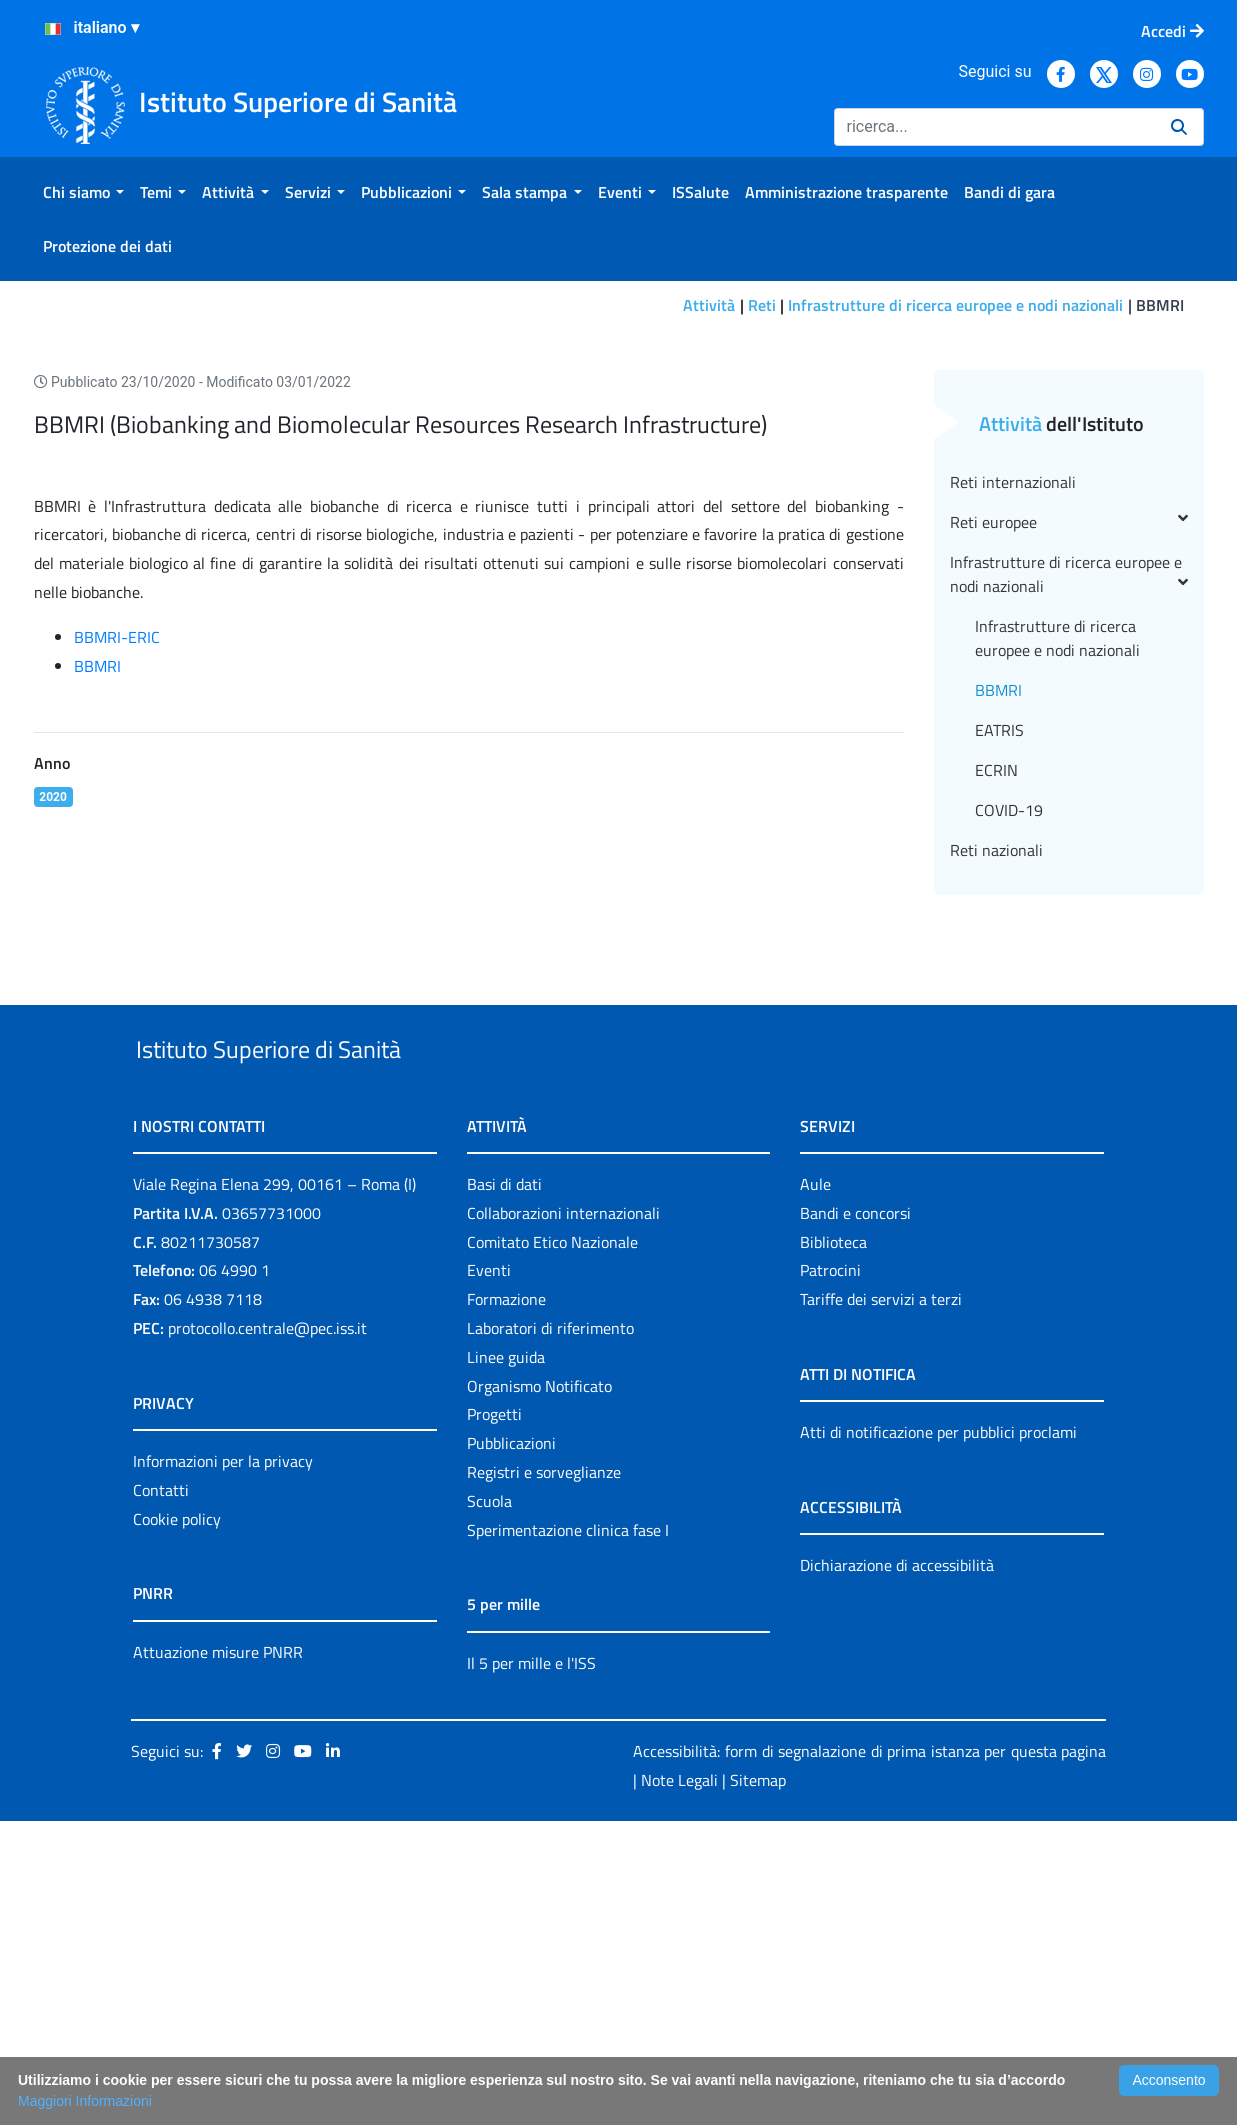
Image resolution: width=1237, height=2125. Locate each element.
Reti (762, 305)
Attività (709, 305)
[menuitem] (83, 192)
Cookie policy (177, 1823)
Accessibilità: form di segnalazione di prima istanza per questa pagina (869, 2056)
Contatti (161, 1794)
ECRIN (996, 1028)
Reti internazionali (1013, 740)
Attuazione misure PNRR (218, 1956)
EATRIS (999, 988)
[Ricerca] (994, 127)
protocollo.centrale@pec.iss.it (267, 1633)
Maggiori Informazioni (85, 2101)
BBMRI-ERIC (117, 895)
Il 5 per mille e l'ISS (531, 1967)
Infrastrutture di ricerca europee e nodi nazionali (955, 305)
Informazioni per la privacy (223, 1766)
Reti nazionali (996, 1108)
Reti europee (1069, 780)
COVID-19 (1009, 1068)
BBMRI (97, 924)
